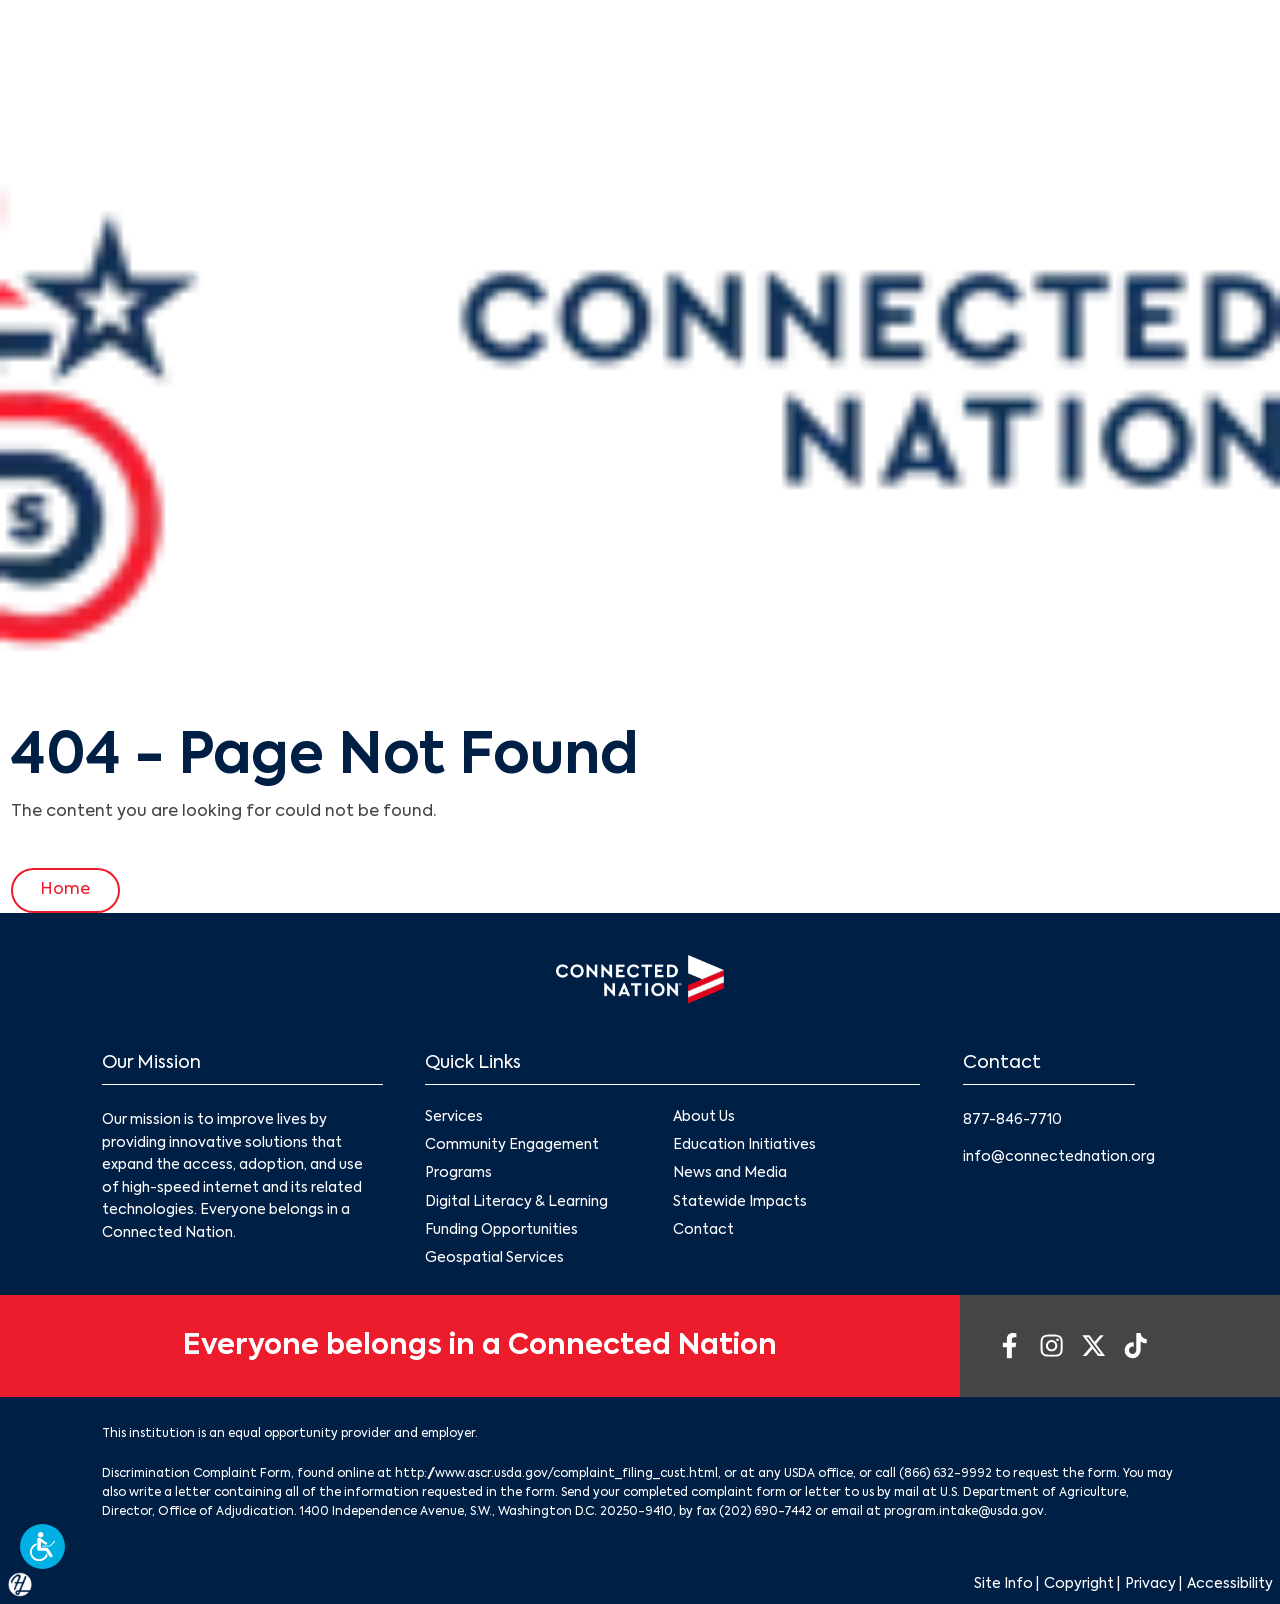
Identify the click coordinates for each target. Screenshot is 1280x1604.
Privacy (1150, 1585)
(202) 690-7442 (765, 1513)
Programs (458, 1174)
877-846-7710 (1012, 1120)
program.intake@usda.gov (963, 1513)
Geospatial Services (494, 1258)
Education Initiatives (744, 1146)
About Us (704, 1117)
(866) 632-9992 (945, 1475)
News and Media (730, 1174)
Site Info (1003, 1585)
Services (454, 1117)
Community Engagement (512, 1146)
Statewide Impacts (740, 1202)
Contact (703, 1230)
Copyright (1079, 1585)
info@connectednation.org (1059, 1157)
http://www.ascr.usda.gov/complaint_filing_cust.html (556, 1475)
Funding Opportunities (501, 1230)
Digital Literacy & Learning (516, 1202)
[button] (42, 1546)
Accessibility (1230, 1585)
